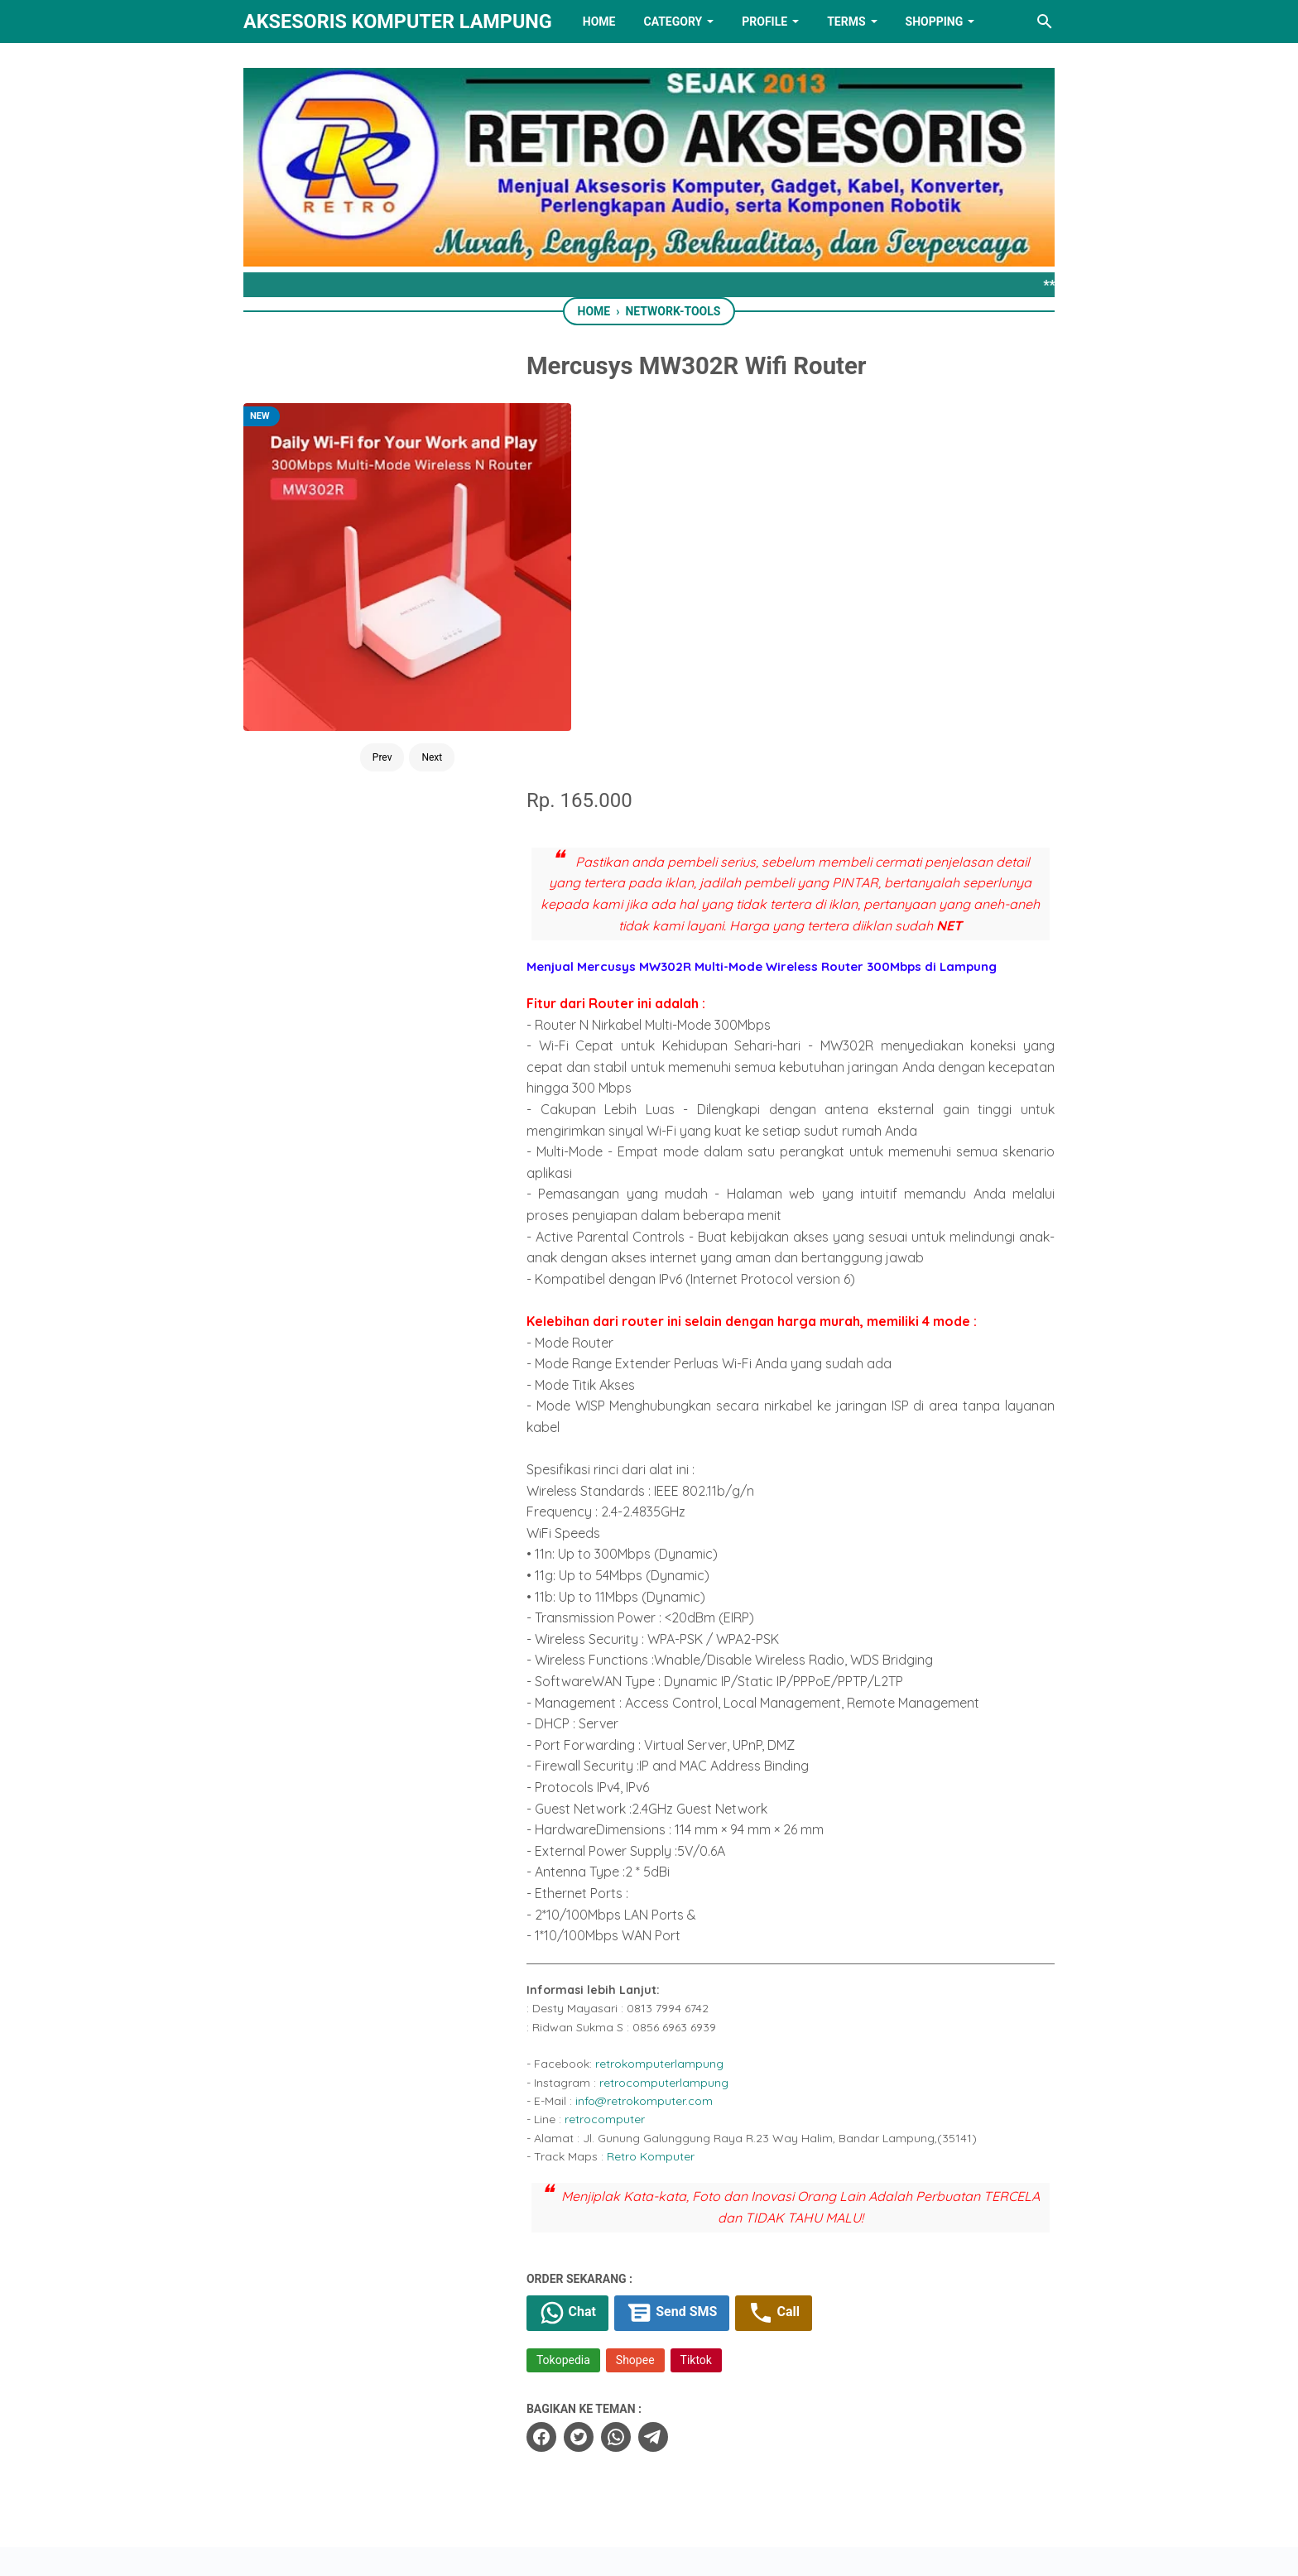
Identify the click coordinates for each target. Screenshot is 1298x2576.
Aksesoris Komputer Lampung (397, 21)
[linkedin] (649, 2480)
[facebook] (567, 2056)
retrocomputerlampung (689, 1701)
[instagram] (752, 2480)
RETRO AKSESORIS (695, 2549)
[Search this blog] (1045, 21)
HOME (599, 21)
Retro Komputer (676, 1775)
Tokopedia (589, 1979)
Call (800, 1932)
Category (672, 21)
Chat (593, 1932)
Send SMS (697, 1932)
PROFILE (764, 21)
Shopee (661, 1979)
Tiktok (722, 1979)
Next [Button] (410, 660)
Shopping (935, 21)
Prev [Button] (360, 660)
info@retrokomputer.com (669, 1720)
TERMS (846, 21)
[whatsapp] (641, 2056)
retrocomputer (630, 1738)
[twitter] (604, 2056)
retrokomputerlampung (685, 1682)
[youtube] (700, 2480)
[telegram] (679, 2056)
